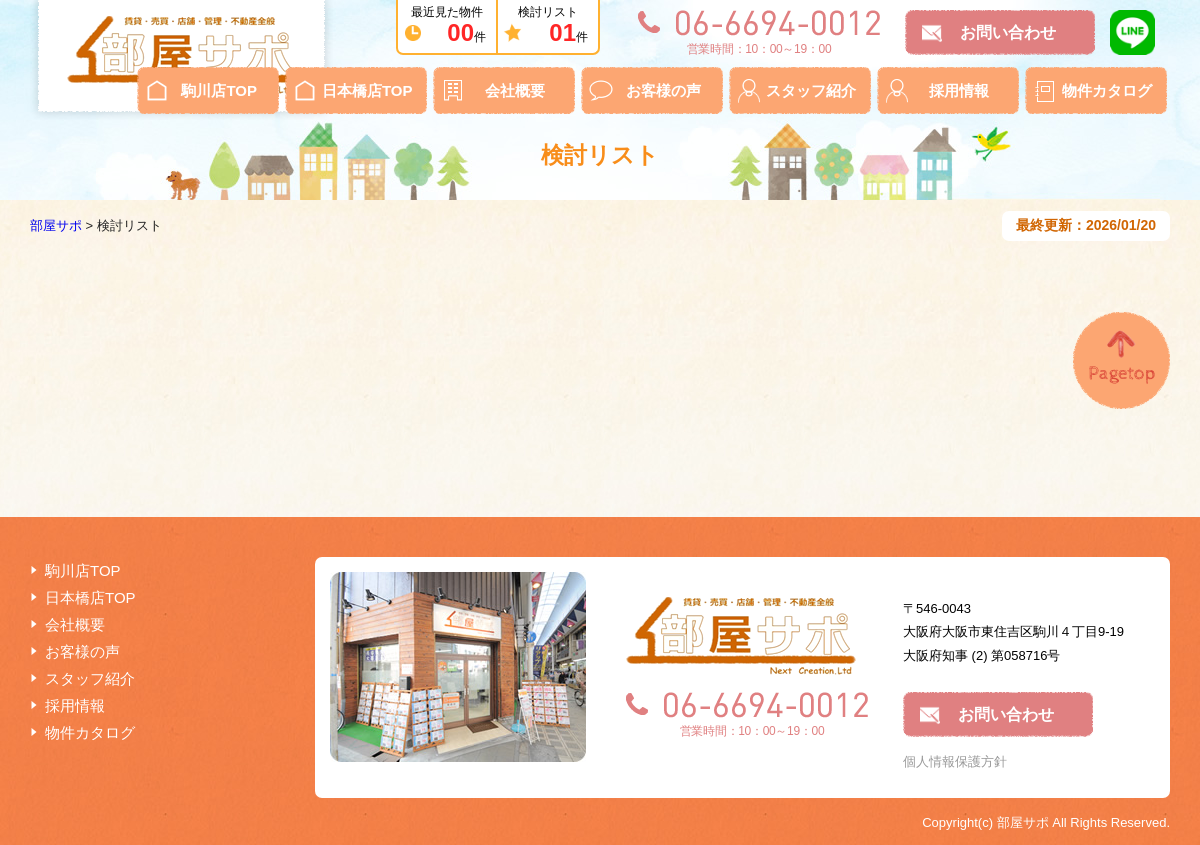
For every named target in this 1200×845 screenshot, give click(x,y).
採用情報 (959, 90)
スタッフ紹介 (811, 90)
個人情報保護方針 (955, 761)
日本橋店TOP (367, 90)
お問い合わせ (1008, 32)
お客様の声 (663, 90)
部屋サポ (56, 225)
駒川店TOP (219, 90)
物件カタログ (1107, 90)
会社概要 (515, 90)
